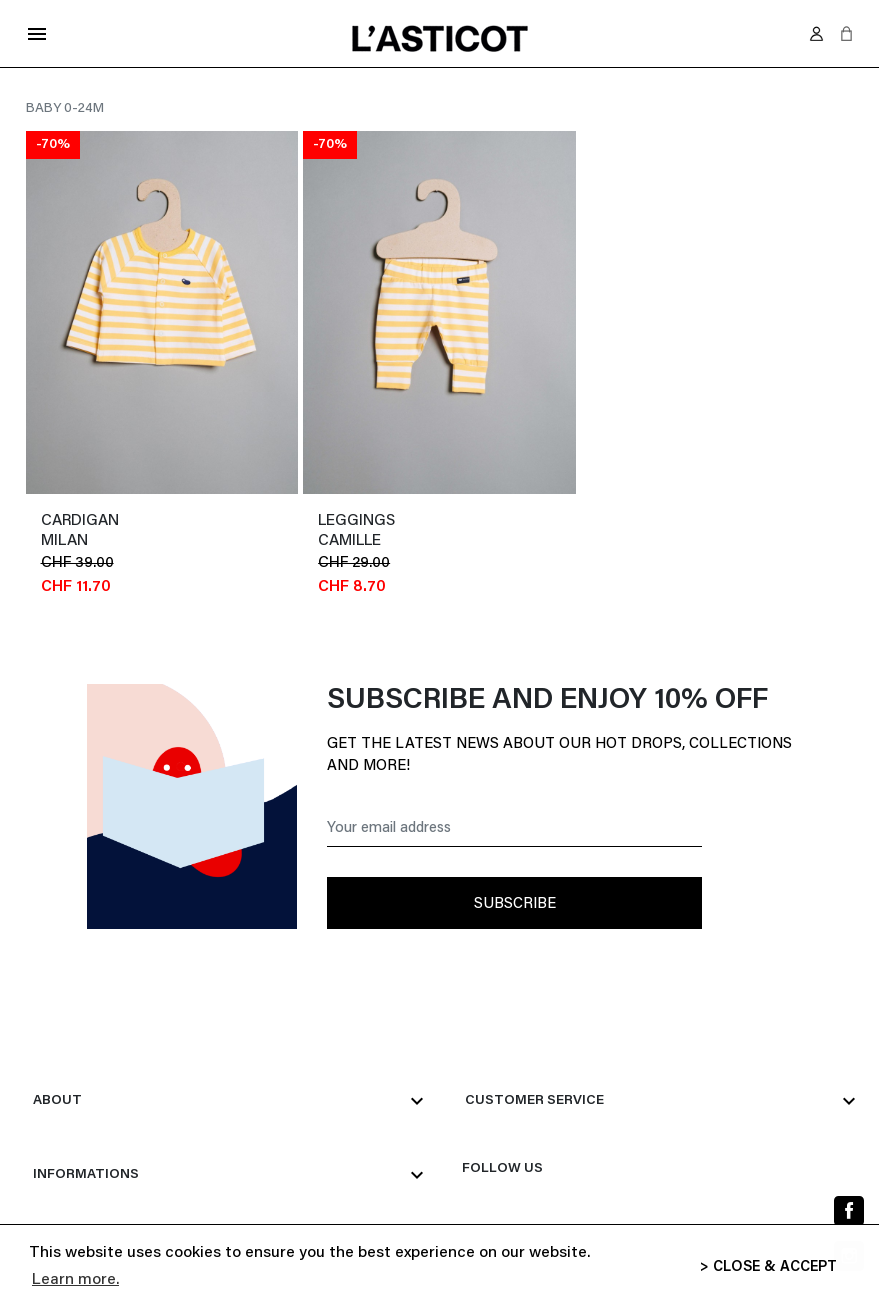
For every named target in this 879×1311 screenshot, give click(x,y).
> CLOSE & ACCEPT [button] (768, 1267)
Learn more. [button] (75, 1280)
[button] (846, 33)
